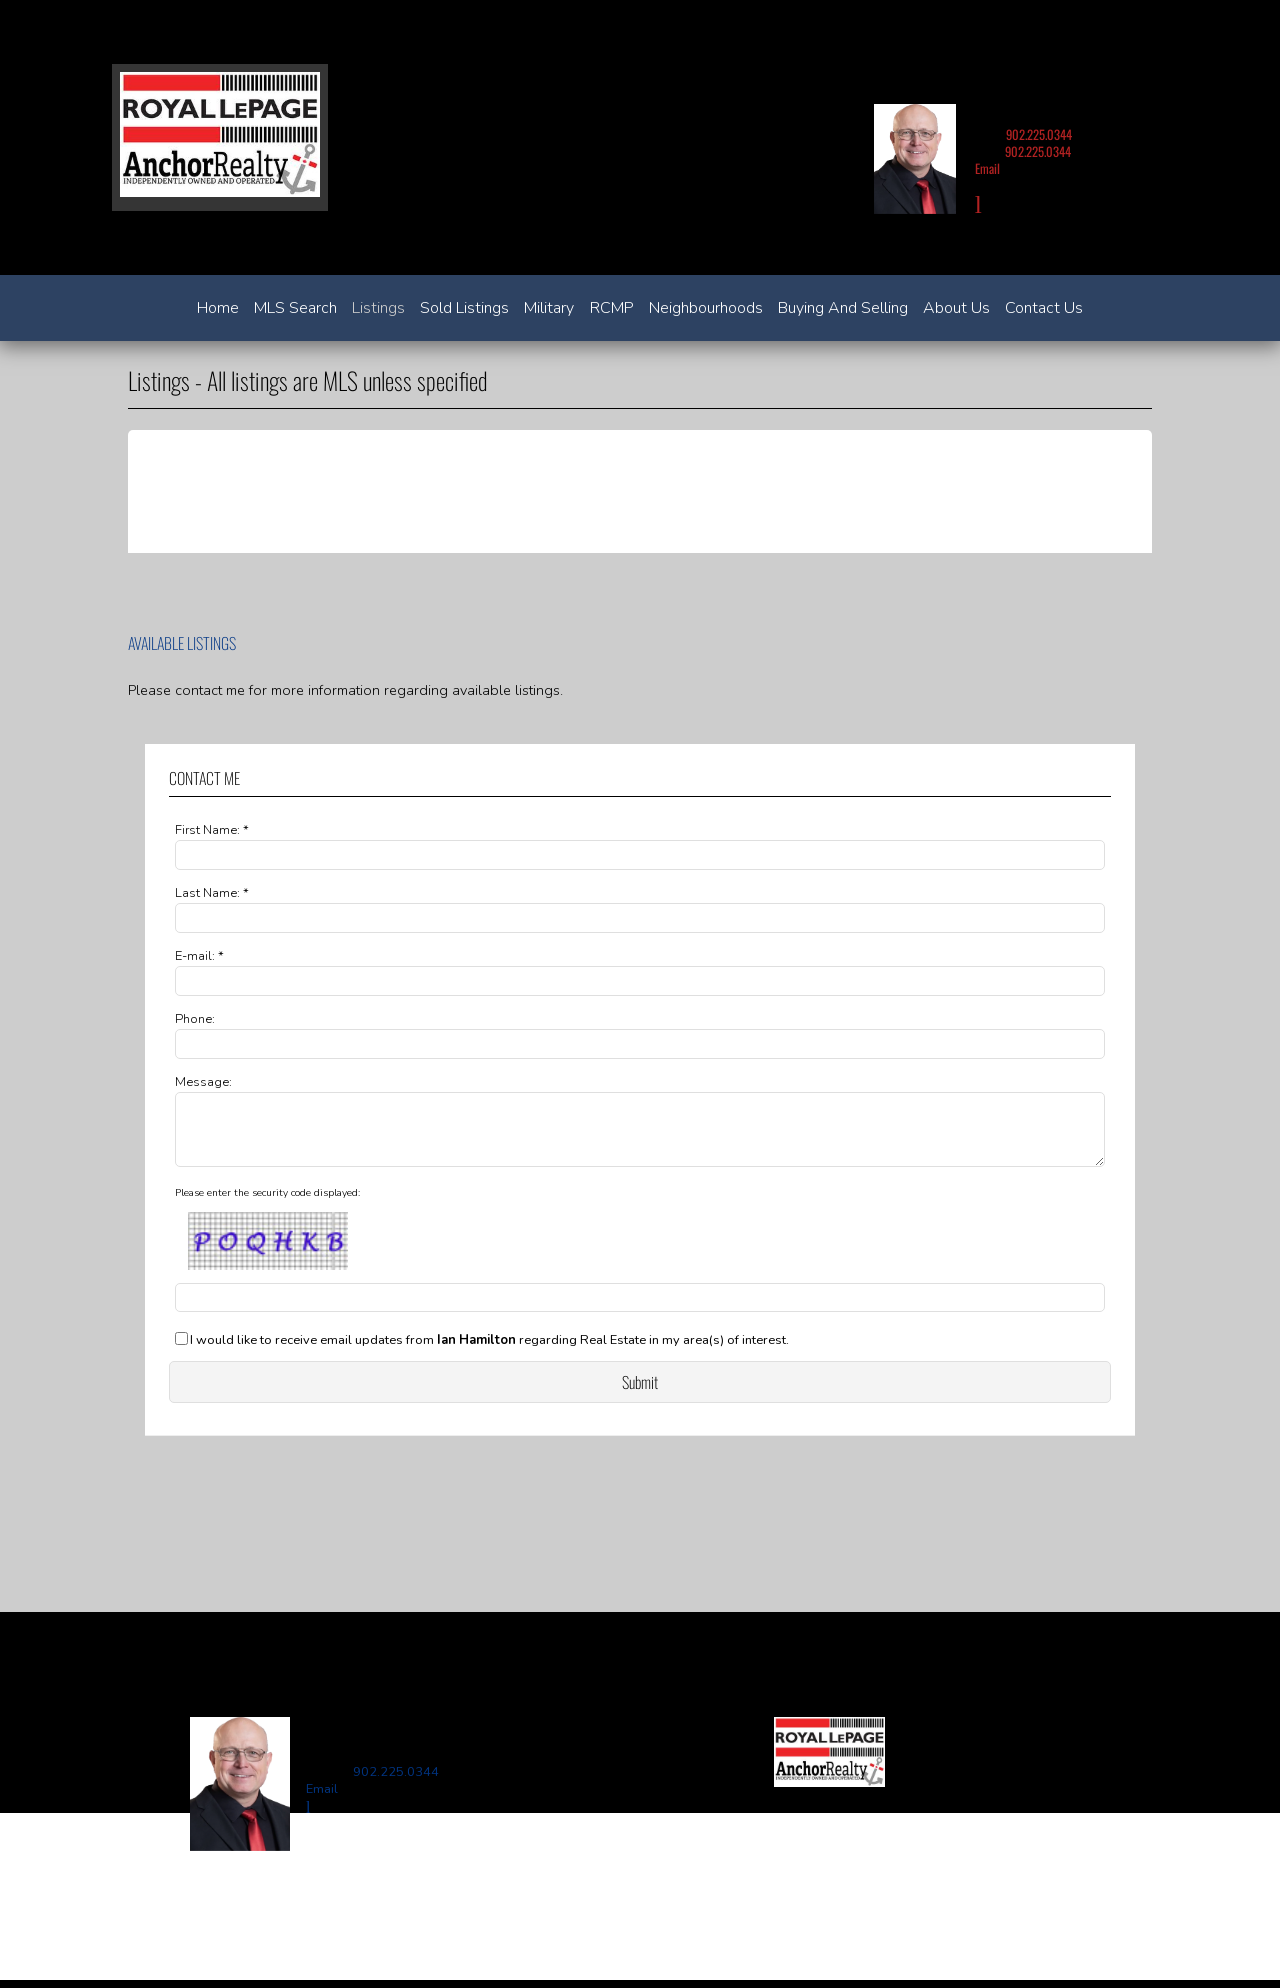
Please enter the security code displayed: (267, 1205)
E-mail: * (199, 956)
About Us (956, 308)
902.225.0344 (1039, 134)
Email (987, 168)
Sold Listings (464, 308)
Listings (378, 308)
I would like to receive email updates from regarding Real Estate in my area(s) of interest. (489, 1352)
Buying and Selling (843, 308)
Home (218, 308)
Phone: (195, 1019)
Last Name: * (212, 893)
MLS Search (295, 308)
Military (549, 308)
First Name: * (212, 830)
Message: (203, 1082)
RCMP (612, 308)
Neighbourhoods (706, 308)
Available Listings (182, 643)
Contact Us (1044, 308)
